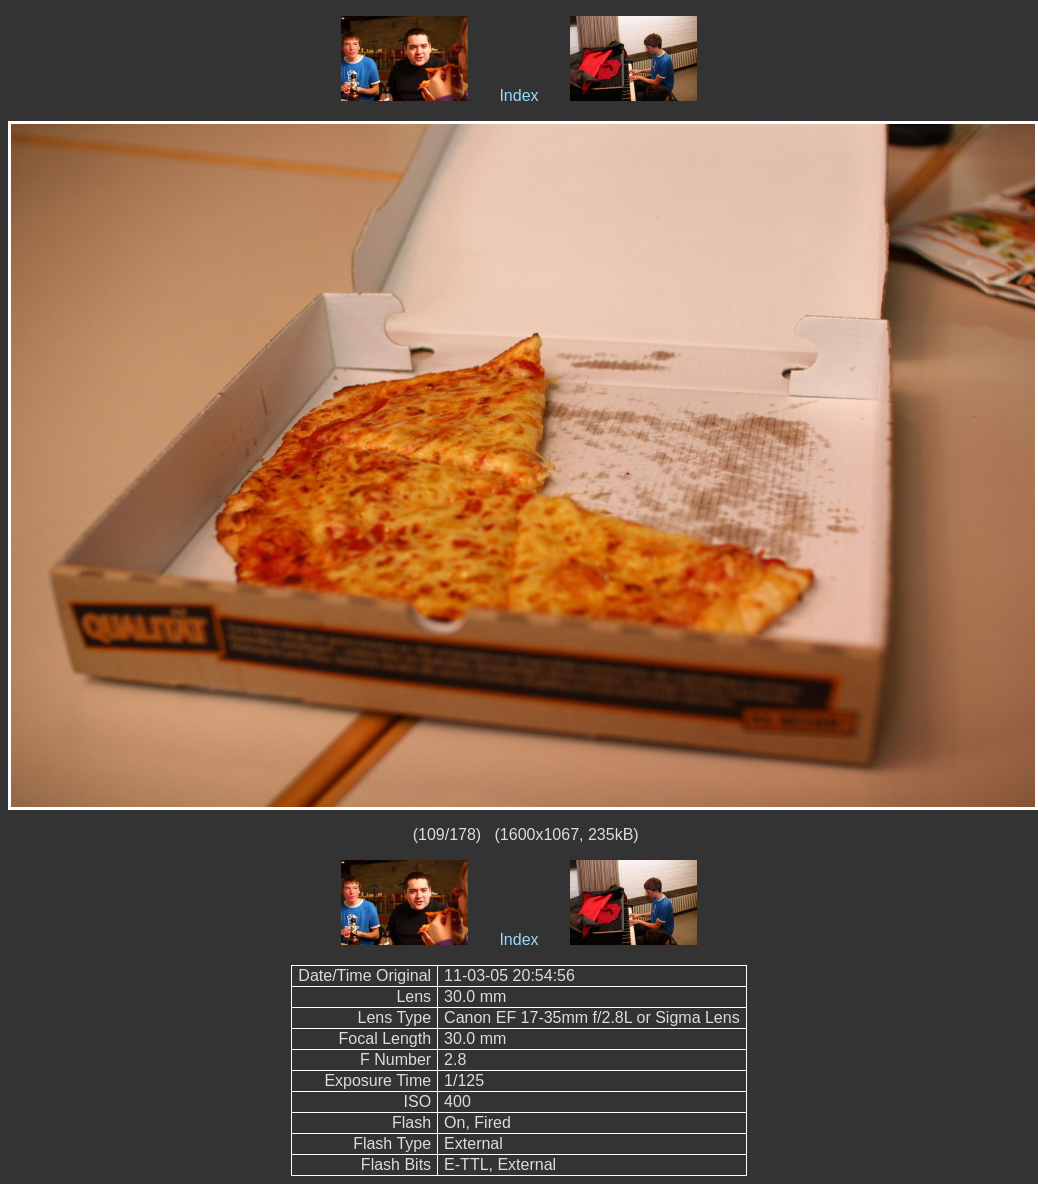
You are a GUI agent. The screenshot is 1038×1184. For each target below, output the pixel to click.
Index (518, 95)
